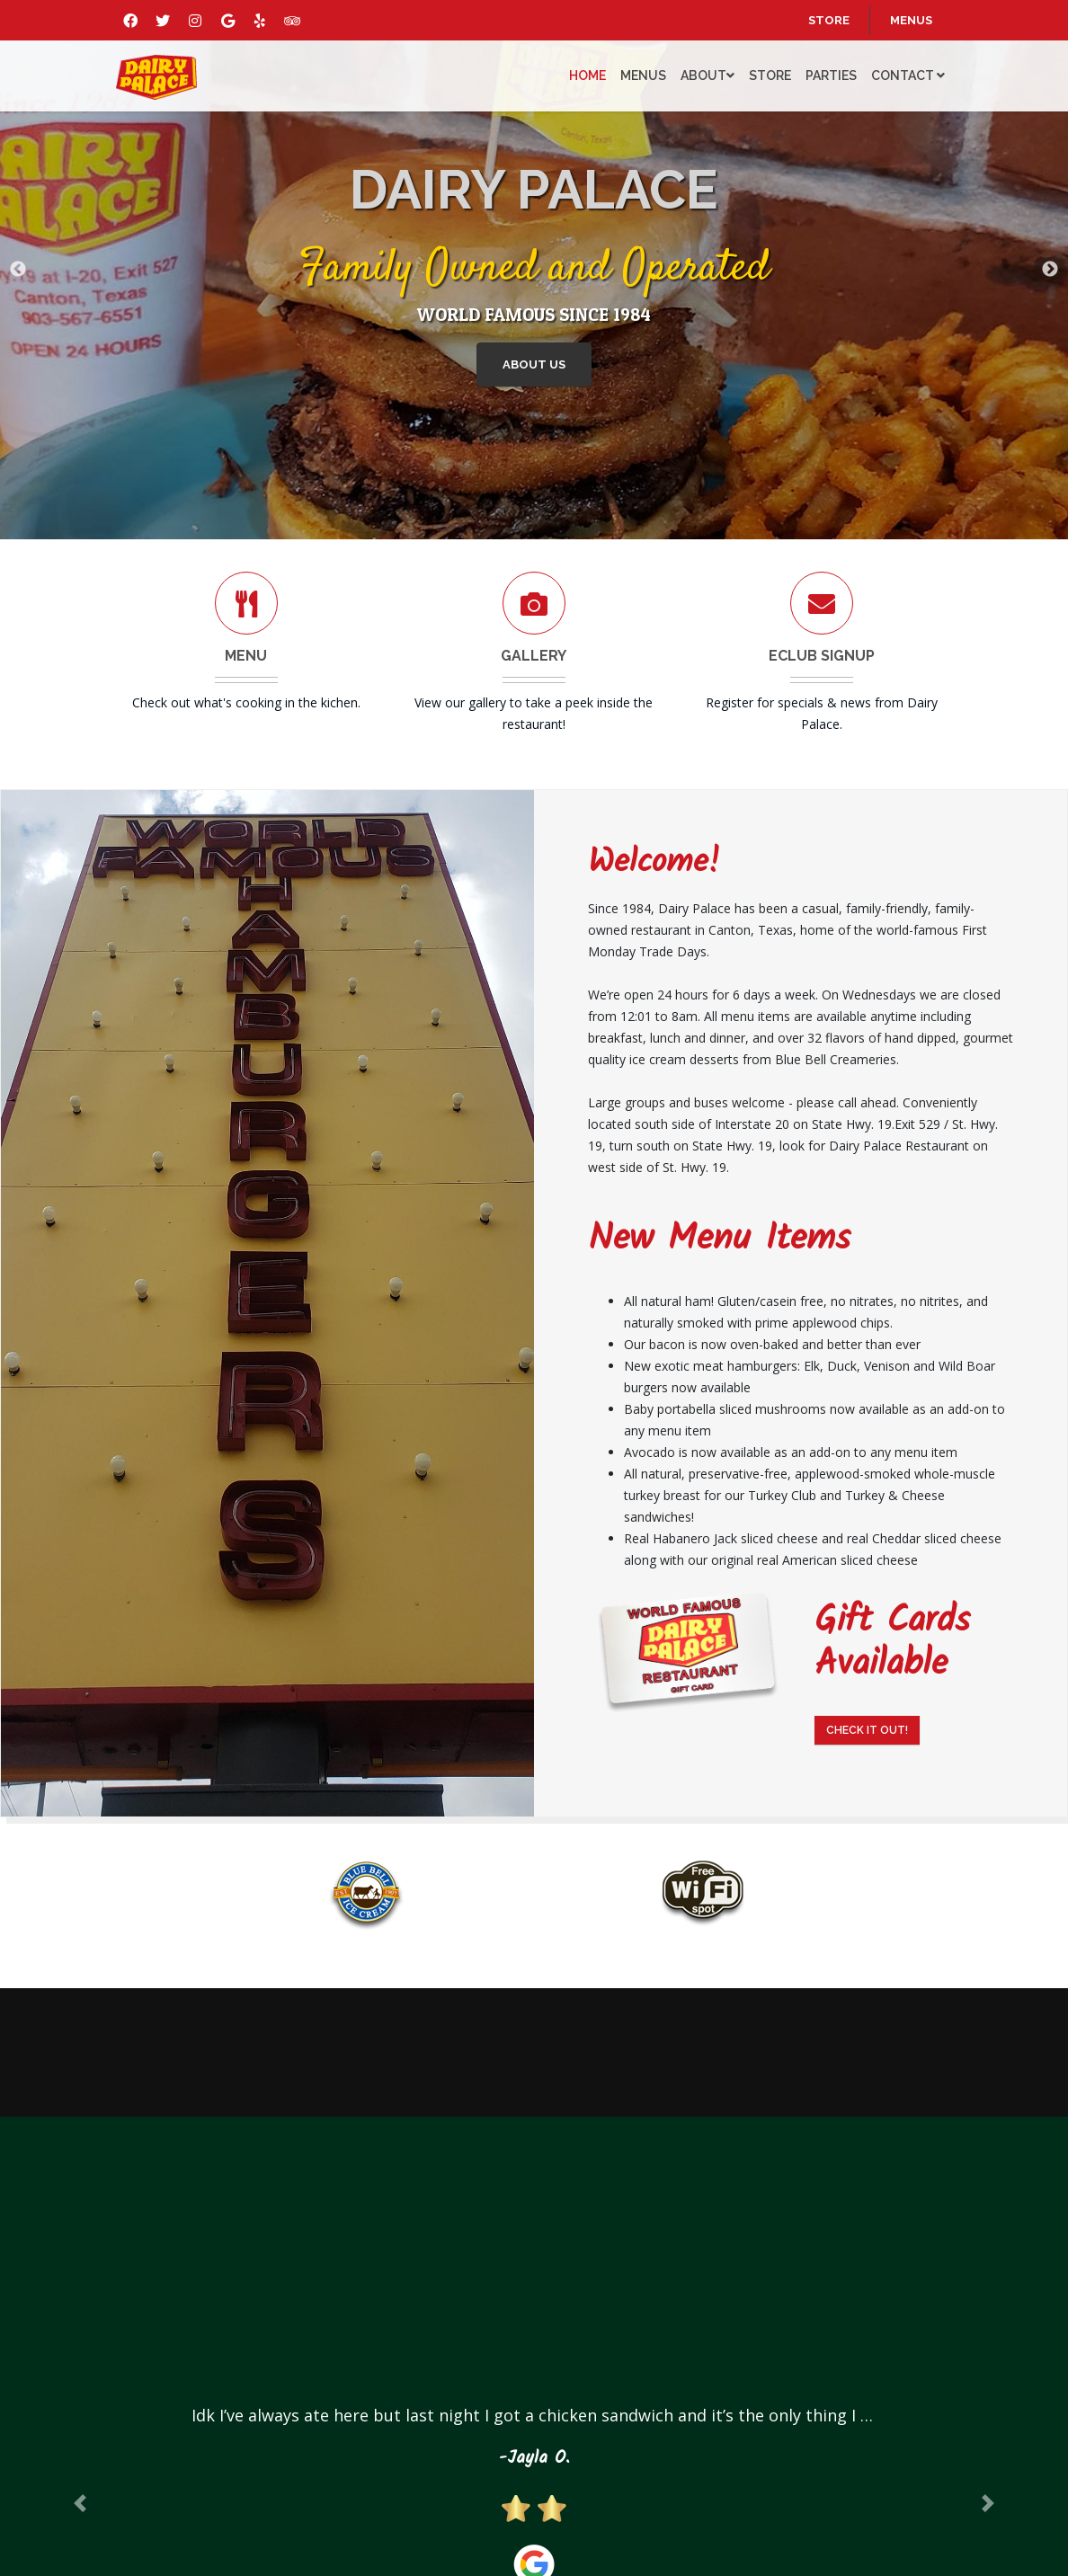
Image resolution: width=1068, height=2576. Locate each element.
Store (770, 75)
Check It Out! (867, 1730)
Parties (831, 75)
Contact (908, 75)
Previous (18, 270)
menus (911, 20)
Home (587, 75)
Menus (643, 75)
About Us (536, 366)
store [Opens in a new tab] (829, 20)
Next (1050, 270)
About (707, 75)
